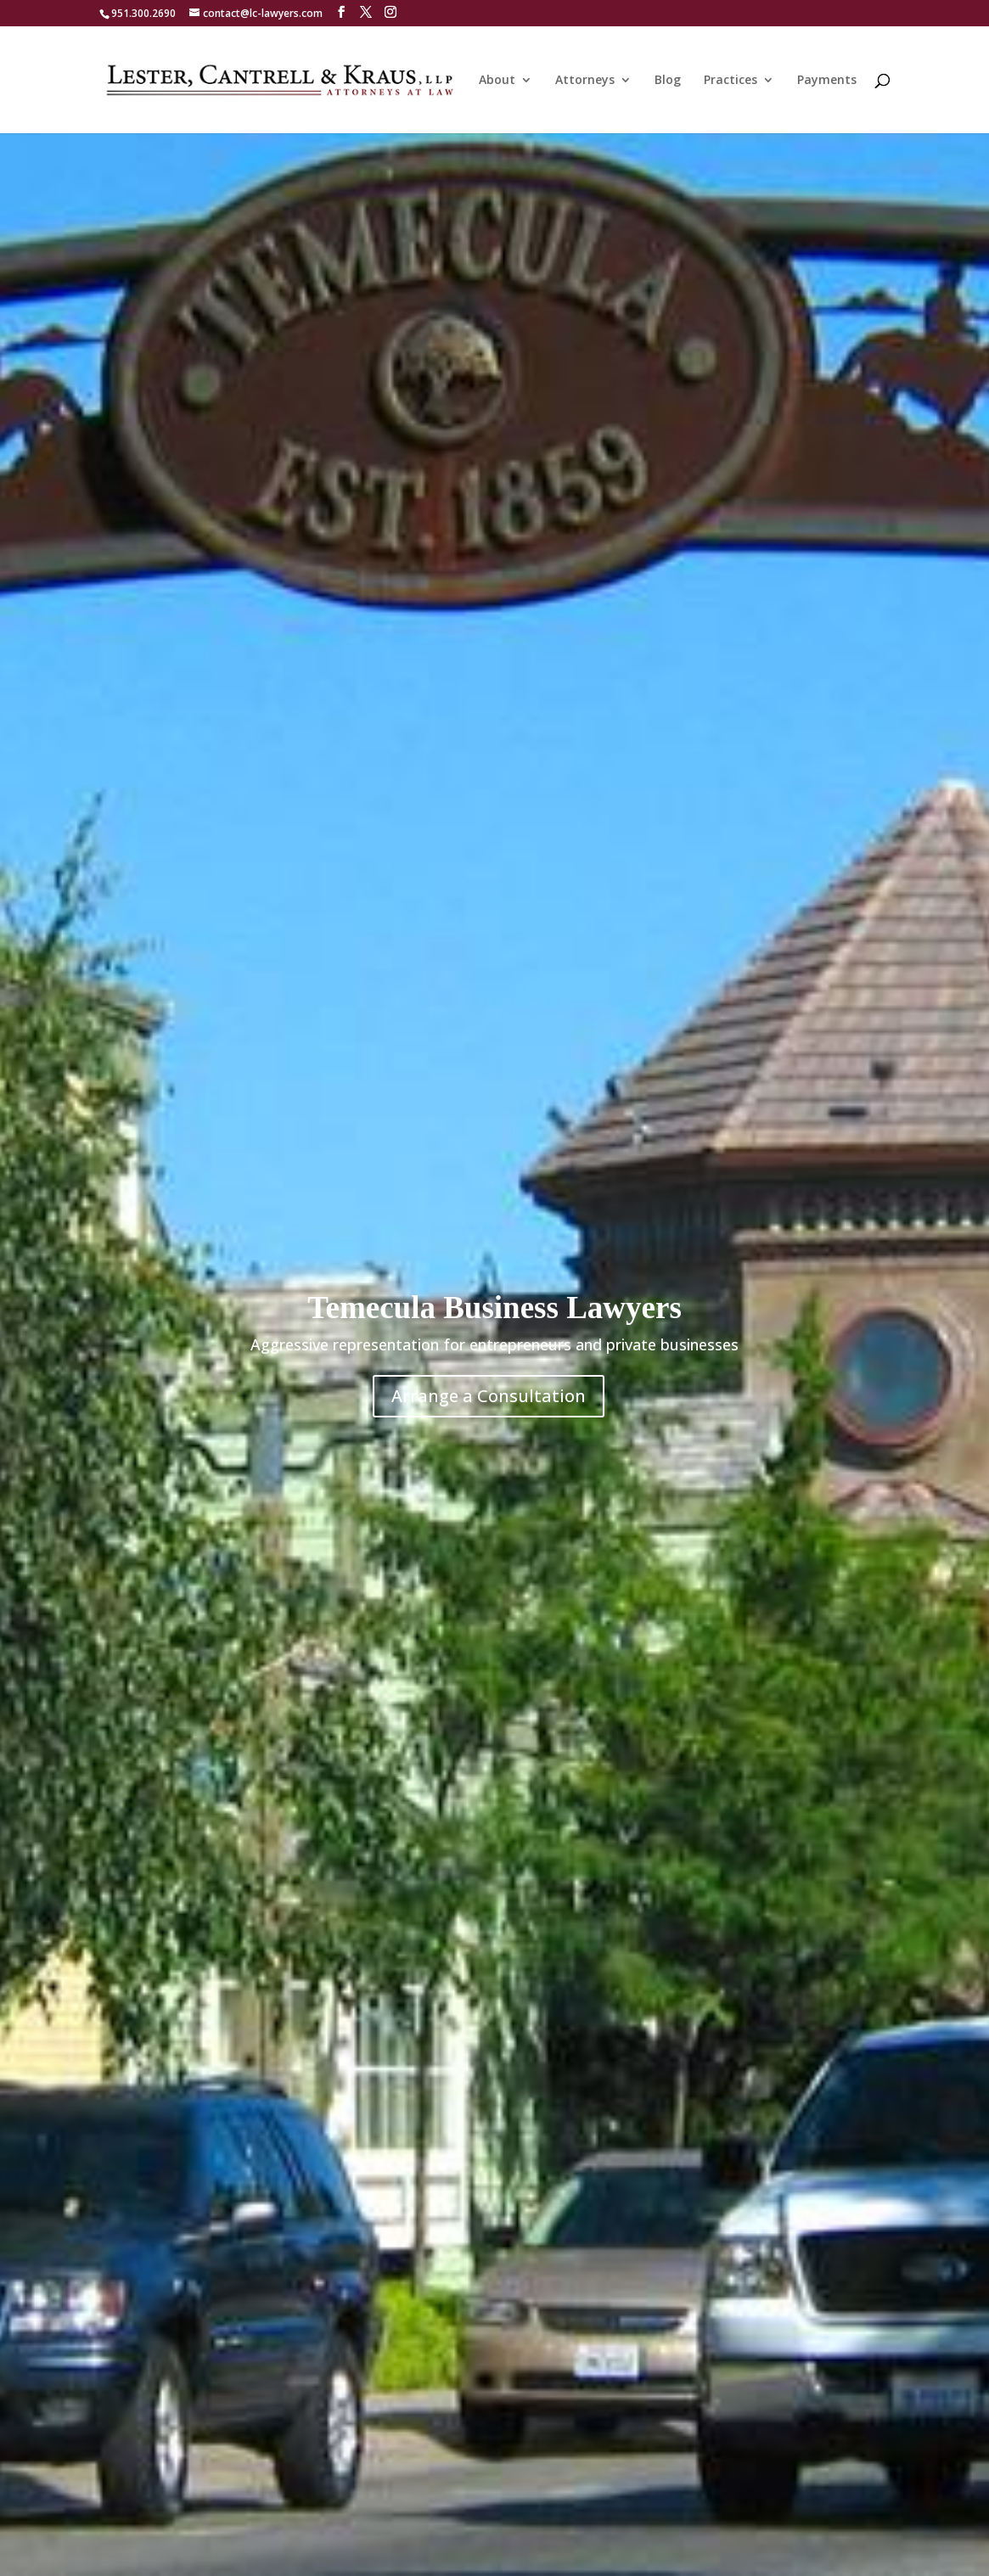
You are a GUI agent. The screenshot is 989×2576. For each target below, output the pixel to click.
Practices (730, 80)
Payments (827, 80)
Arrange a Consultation (488, 1395)
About (497, 80)
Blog (668, 80)
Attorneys (585, 80)
